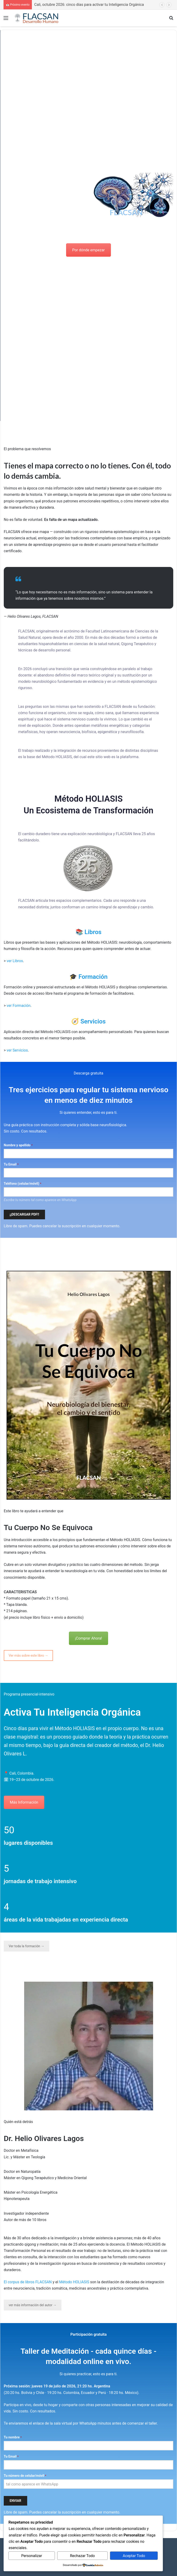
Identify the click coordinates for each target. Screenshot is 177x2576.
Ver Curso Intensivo (88, 268)
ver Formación (18, 1005)
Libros (93, 931)
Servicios (93, 1021)
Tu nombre (13, 2437)
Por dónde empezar (88, 250)
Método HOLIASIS (74, 2282)
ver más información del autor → (32, 2305)
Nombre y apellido (18, 1145)
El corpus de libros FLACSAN (28, 2282)
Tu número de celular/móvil (25, 2475)
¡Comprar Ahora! (88, 1638)
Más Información (24, 1802)
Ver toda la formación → (26, 1946)
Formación (93, 976)
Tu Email (11, 1164)
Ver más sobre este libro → (28, 1655)
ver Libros (15, 961)
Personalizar (31, 2556)
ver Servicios (17, 1050)
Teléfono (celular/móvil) (22, 1183)
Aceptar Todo (134, 2556)
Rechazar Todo (82, 2556)
